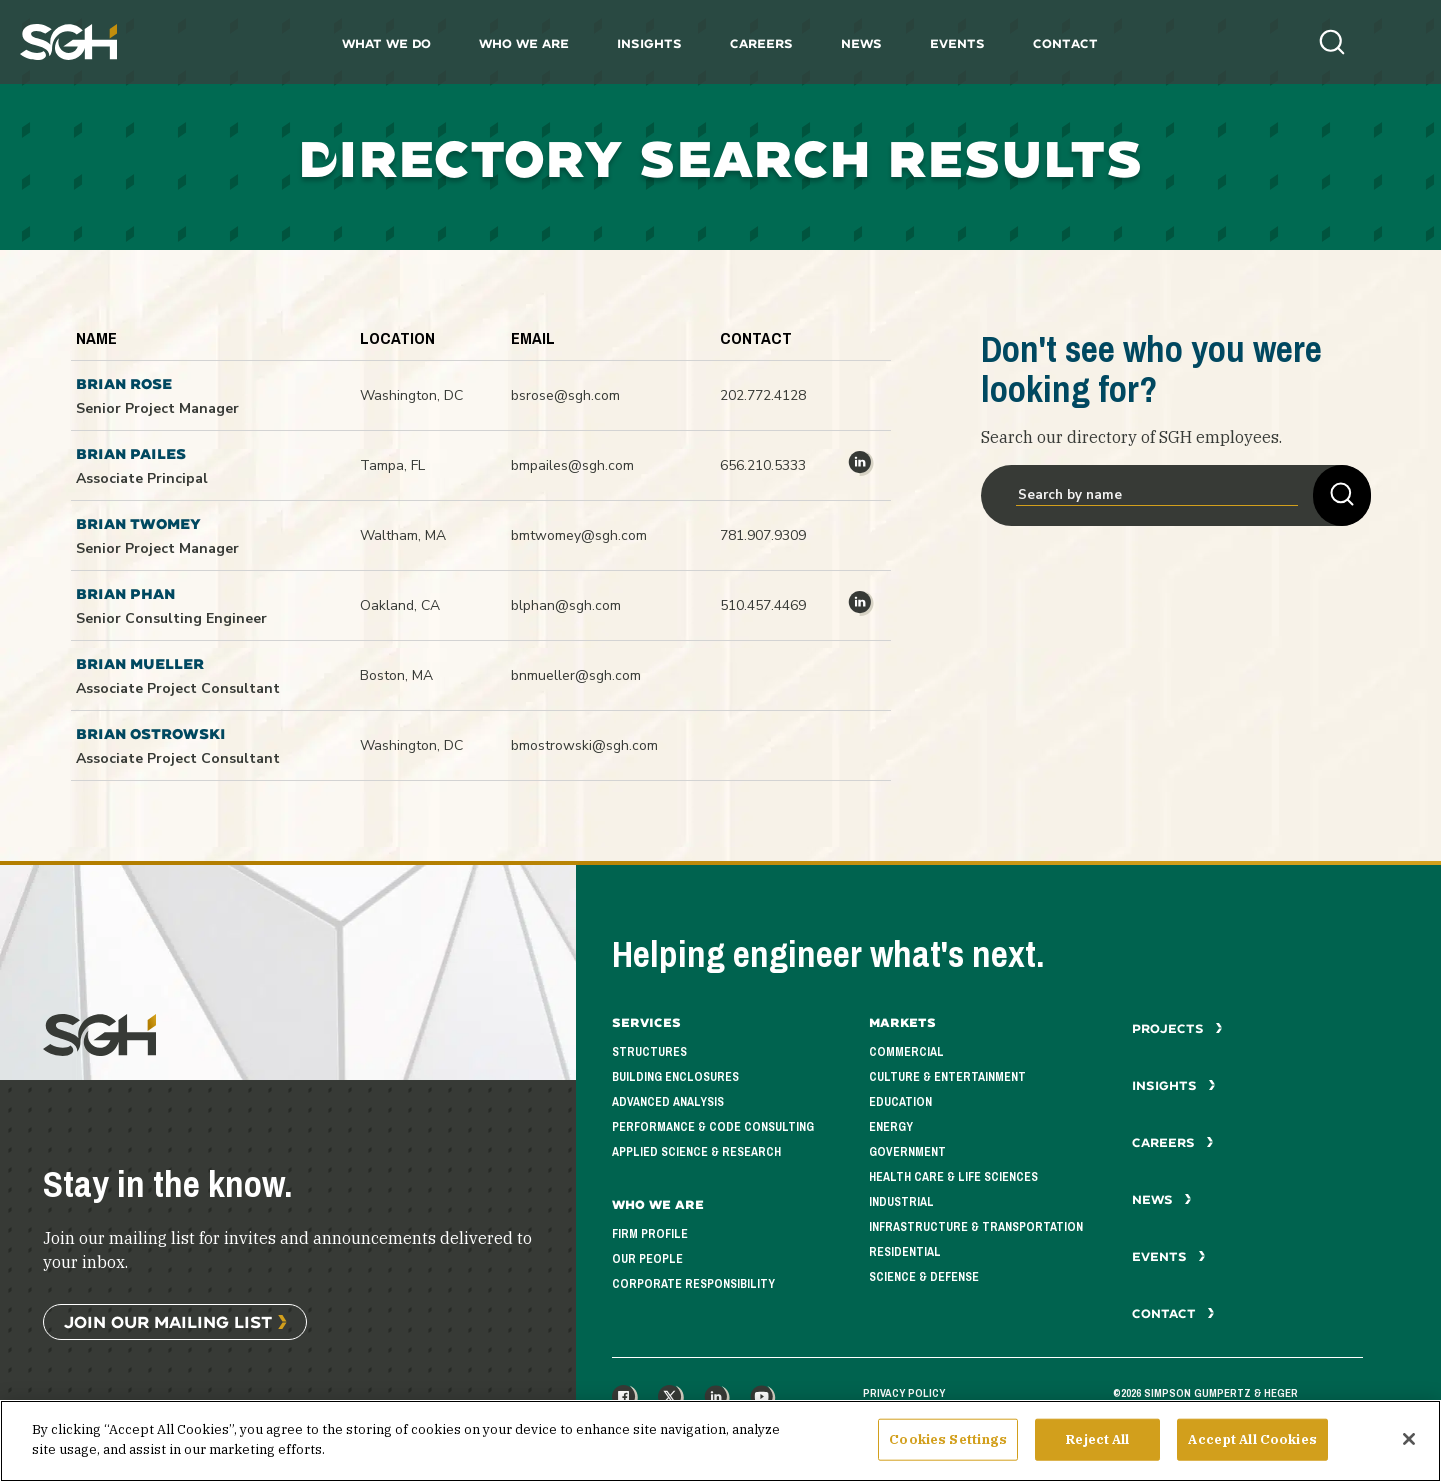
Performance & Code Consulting (713, 1127)
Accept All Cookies (1252, 1455)
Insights (649, 43)
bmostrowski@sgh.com (584, 745)
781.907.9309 (763, 535)
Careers (761, 43)
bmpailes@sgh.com (572, 465)
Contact (1065, 43)
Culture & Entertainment (947, 1077)
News (861, 43)
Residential (905, 1252)
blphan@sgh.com (566, 605)
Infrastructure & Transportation (976, 1227)
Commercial (906, 1052)
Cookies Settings (948, 1455)
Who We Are (524, 43)
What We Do (386, 43)
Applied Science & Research (696, 1152)
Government (907, 1152)
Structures (649, 1052)
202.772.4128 (763, 395)
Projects (1177, 1028)
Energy (891, 1127)
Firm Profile (650, 1234)
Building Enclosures (675, 1077)
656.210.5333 (763, 465)
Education (900, 1102)
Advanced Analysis (668, 1102)
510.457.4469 (763, 605)
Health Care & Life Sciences (953, 1177)
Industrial (901, 1202)
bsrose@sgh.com (565, 395)
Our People (647, 1259)
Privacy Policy (904, 1393)
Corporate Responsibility (693, 1284)
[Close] (1409, 1455)
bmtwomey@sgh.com (579, 535)
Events (957, 43)
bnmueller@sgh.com (576, 675)
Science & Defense (924, 1277)
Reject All (1097, 1455)
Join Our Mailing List (168, 1321)
